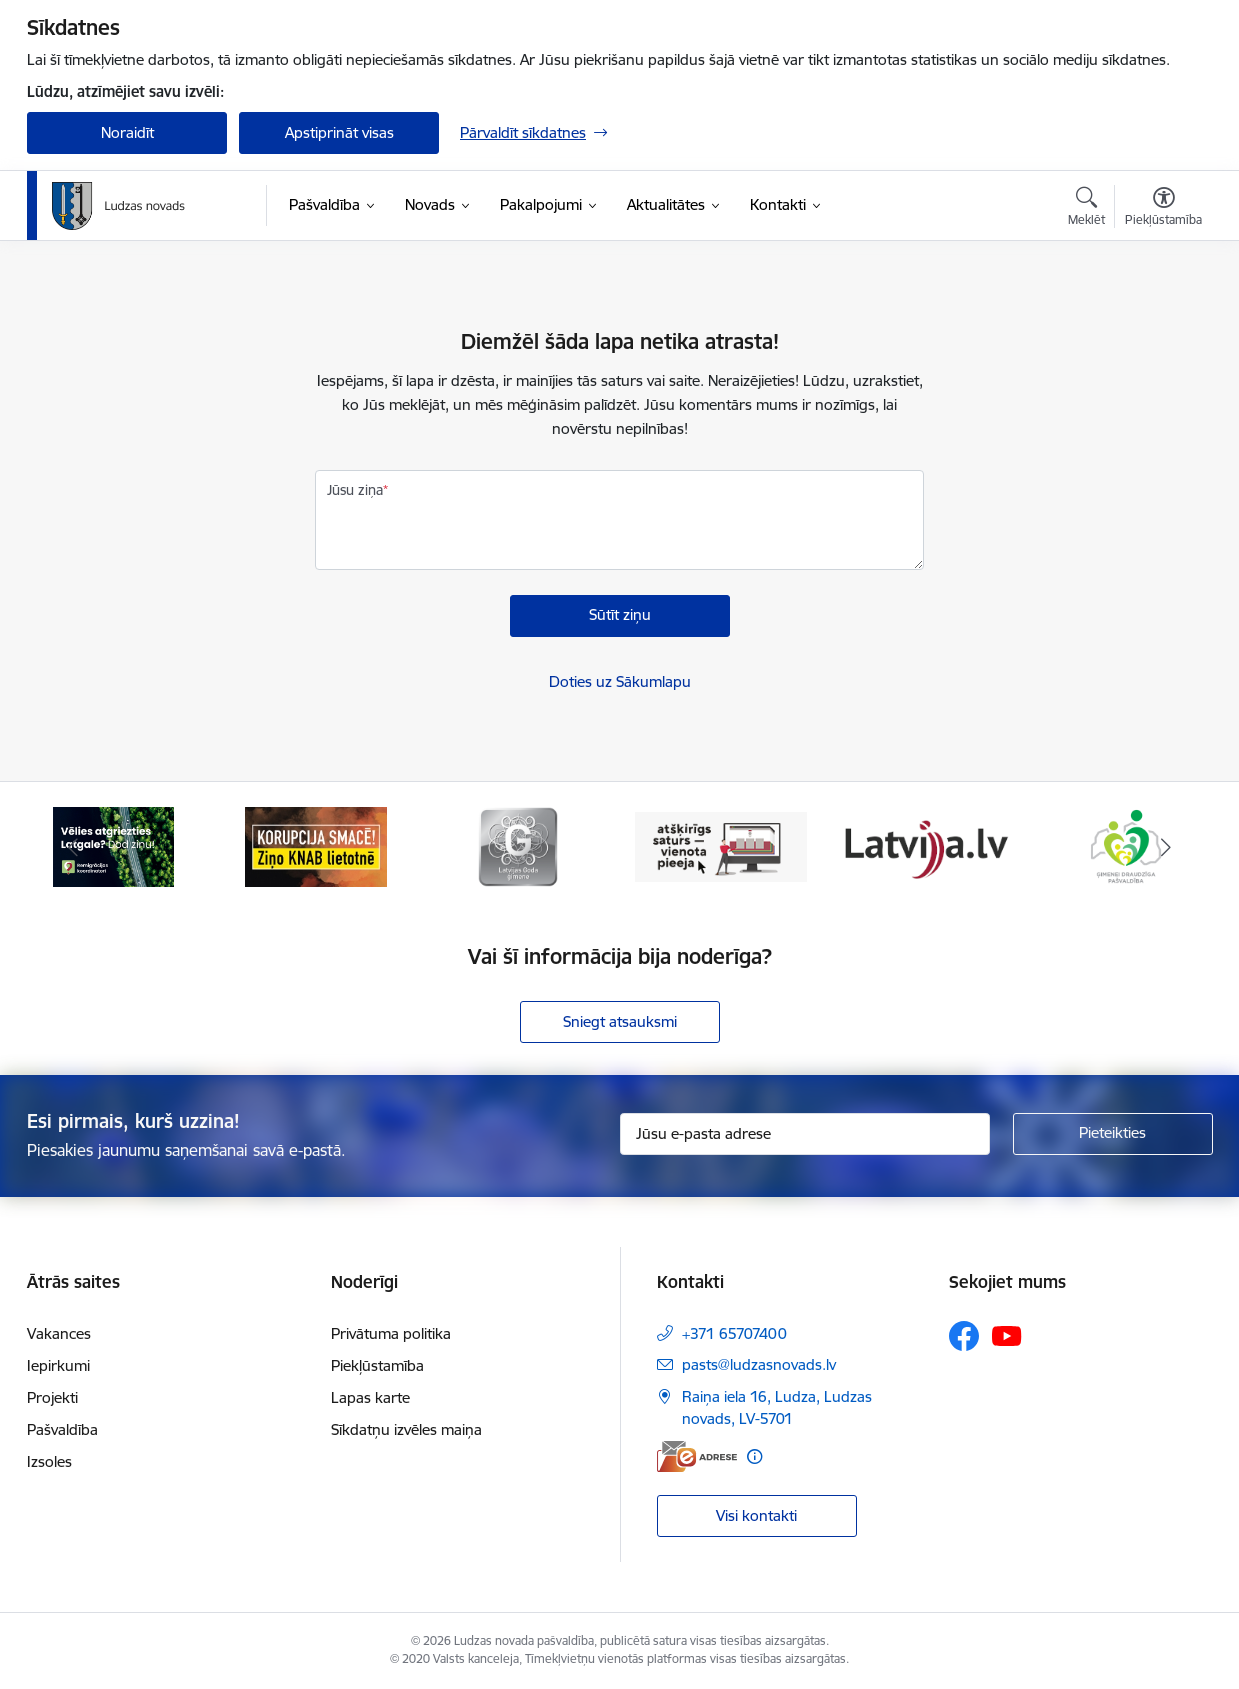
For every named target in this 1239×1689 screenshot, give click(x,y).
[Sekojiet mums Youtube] (1007, 1335)
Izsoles (49, 1461)
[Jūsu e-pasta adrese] (805, 1134)
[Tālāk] (1167, 847)
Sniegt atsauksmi (620, 1021)
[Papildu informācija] (754, 1456)
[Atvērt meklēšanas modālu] (1086, 209)
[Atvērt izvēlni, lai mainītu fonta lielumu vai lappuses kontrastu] (1163, 209)
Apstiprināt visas (339, 132)
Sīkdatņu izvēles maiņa (406, 1429)
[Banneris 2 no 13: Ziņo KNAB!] (316, 845)
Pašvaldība (62, 1429)
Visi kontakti (756, 1515)
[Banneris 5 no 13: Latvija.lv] (923, 845)
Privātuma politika (391, 1333)
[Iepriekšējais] (73, 847)
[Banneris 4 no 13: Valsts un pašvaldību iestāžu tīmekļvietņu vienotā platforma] (721, 845)
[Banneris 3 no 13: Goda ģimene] (518, 845)
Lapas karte (370, 1397)
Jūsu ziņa (355, 490)
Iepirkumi (58, 1365)
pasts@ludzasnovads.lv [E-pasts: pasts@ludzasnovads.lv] (759, 1364)
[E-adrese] (697, 1456)
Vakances (59, 1333)
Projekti (52, 1397)
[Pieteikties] (1113, 1134)
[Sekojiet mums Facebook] (964, 1336)
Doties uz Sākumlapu (620, 681)
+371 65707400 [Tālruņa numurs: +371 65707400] (734, 1333)
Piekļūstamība (377, 1365)
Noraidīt (127, 132)
